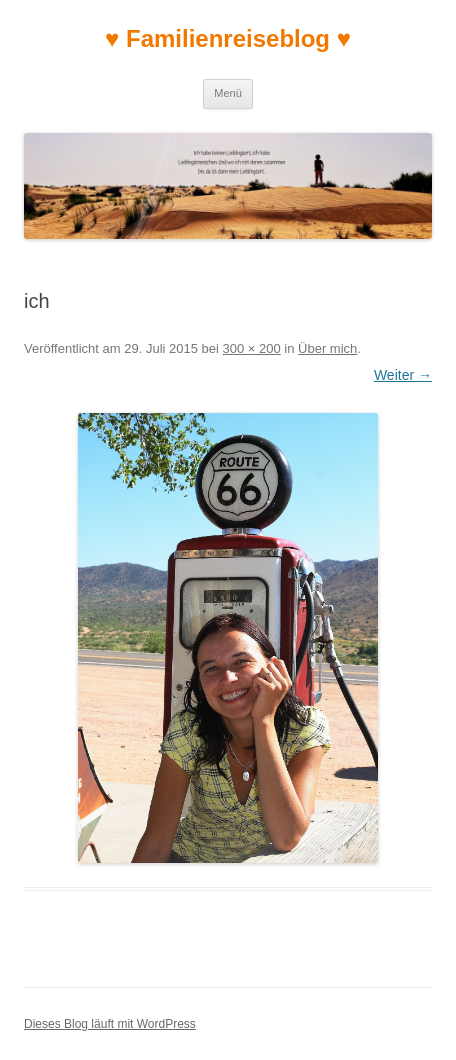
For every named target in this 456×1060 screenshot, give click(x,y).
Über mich (327, 348)
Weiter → (403, 375)
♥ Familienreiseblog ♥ (228, 38)
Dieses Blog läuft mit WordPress (110, 1024)
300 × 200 (252, 348)
